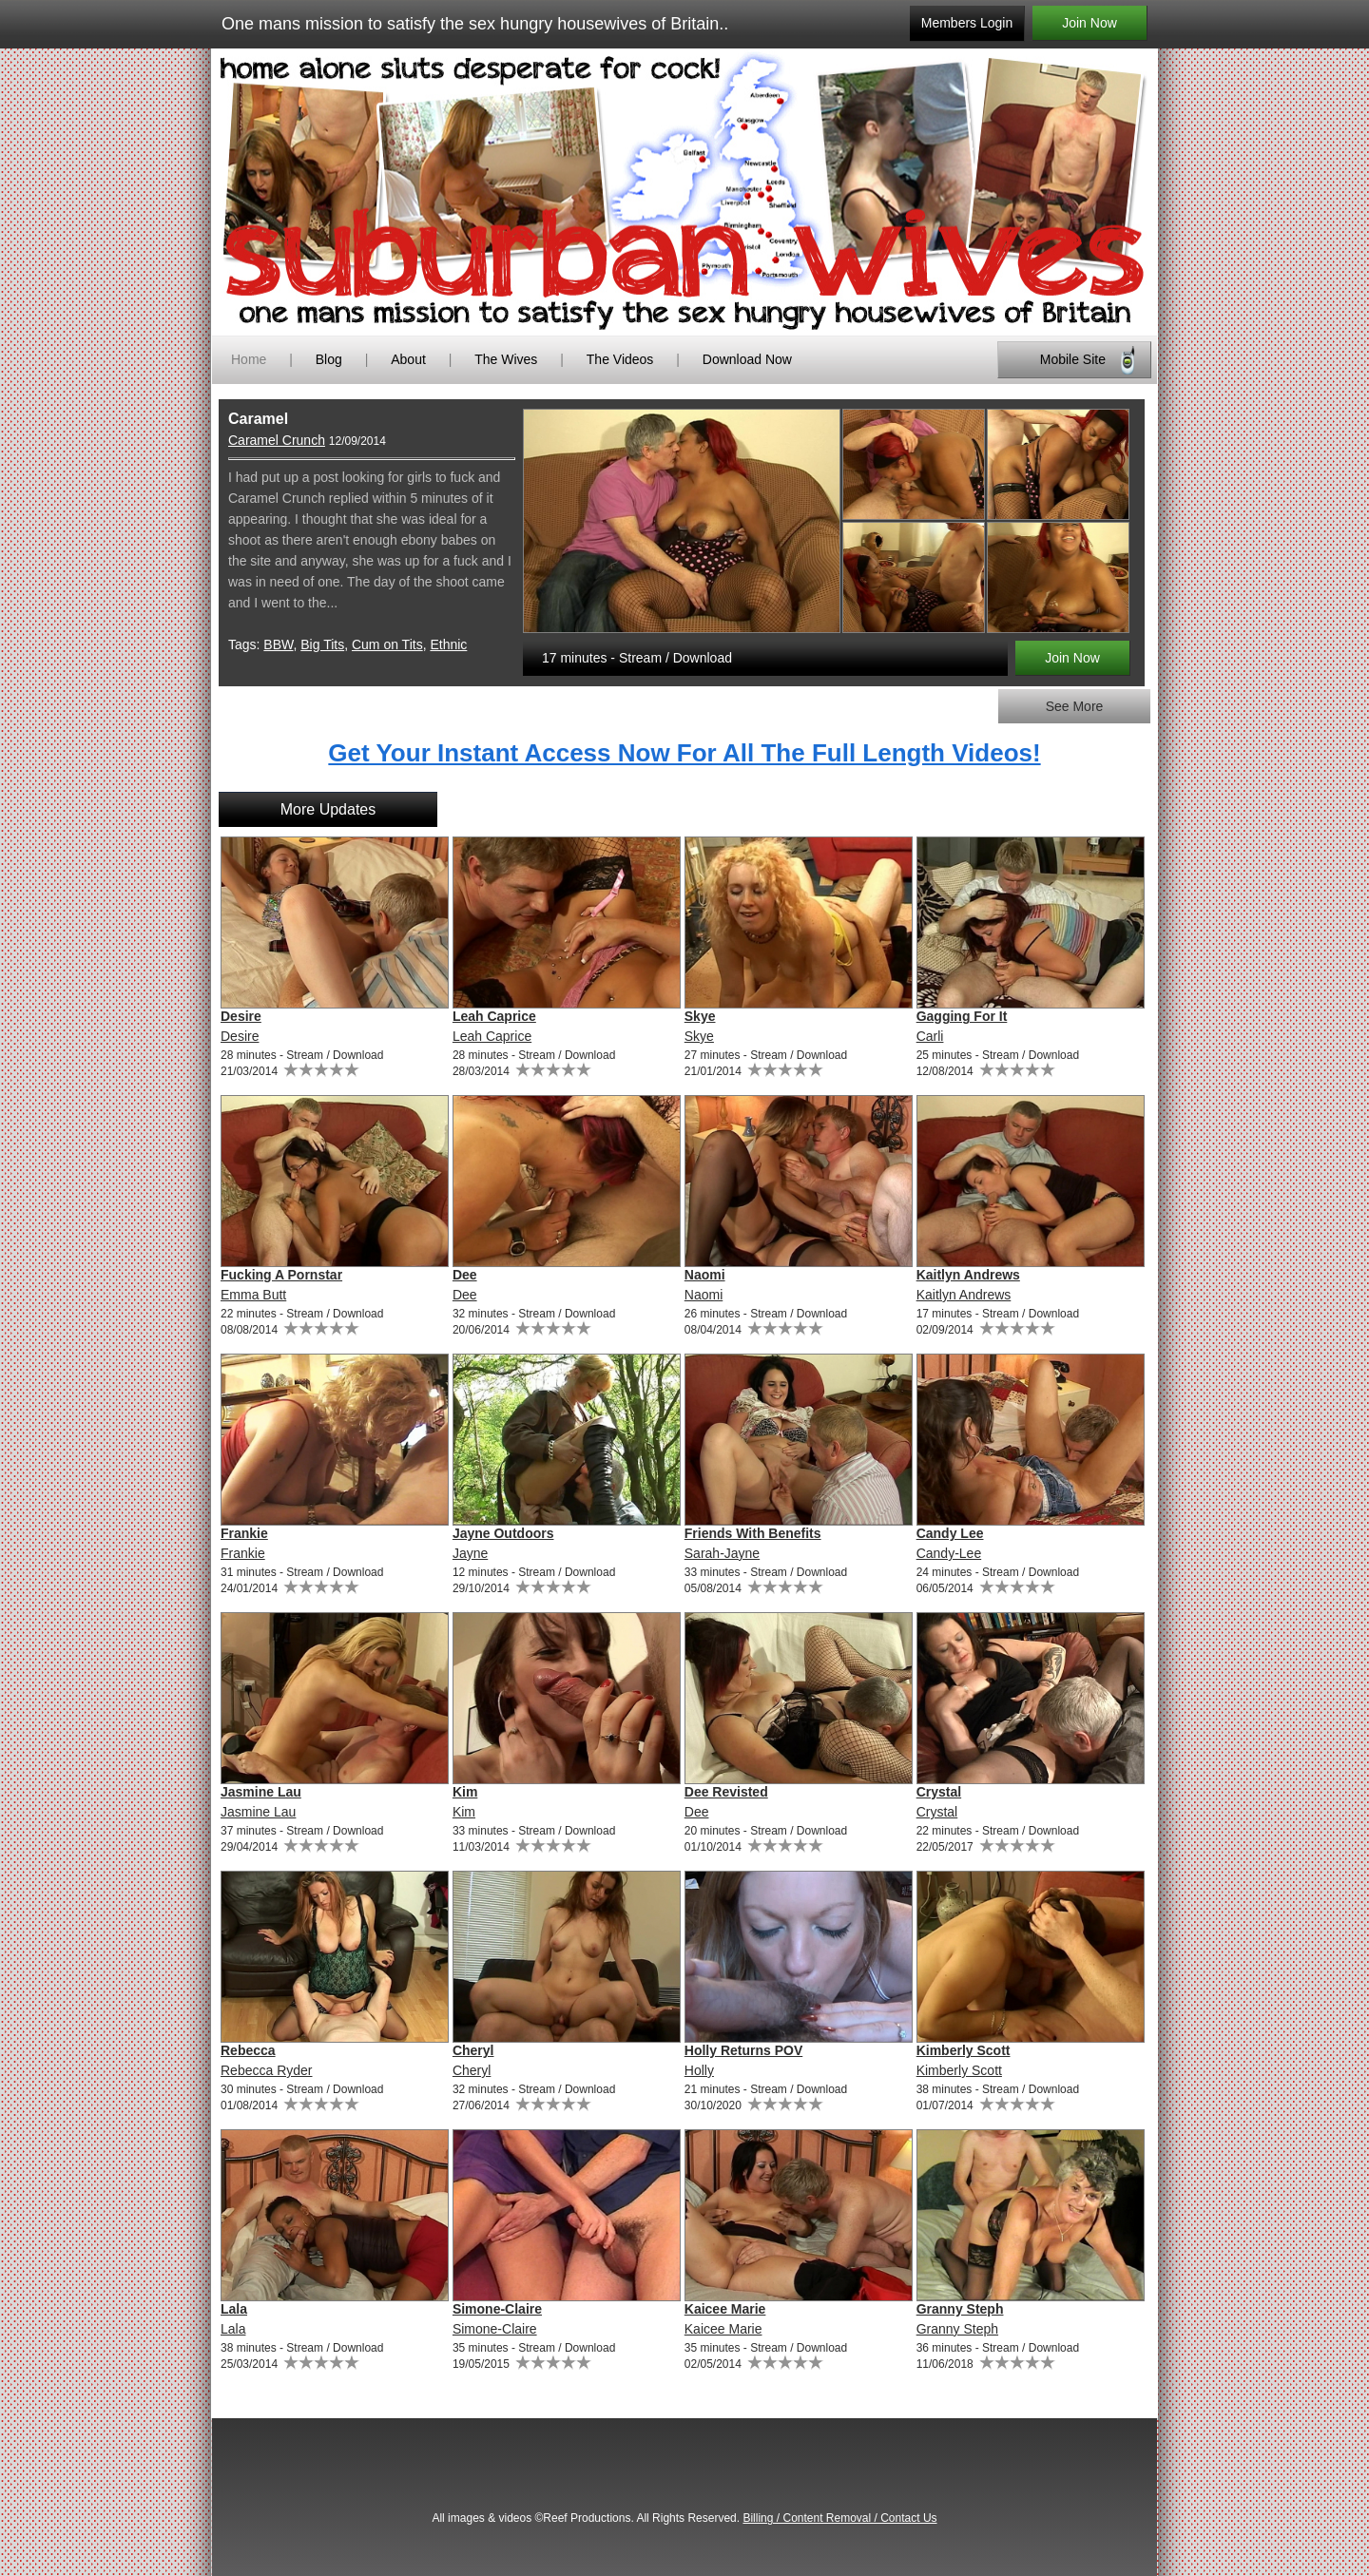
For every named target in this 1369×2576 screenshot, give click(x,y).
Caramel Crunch (276, 440)
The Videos (620, 359)
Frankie (244, 1533)
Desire (241, 1016)
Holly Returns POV (743, 2050)
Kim (465, 1791)
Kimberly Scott (963, 2050)
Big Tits (322, 644)
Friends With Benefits (752, 1533)
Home (248, 359)
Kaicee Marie (725, 2308)
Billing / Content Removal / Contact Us (839, 2518)
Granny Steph (960, 2308)
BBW (278, 644)
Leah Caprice (494, 1016)
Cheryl (473, 2050)
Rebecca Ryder (267, 2070)
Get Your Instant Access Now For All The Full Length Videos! (684, 753)
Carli (930, 1036)
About (410, 359)
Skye (700, 1016)
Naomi (704, 1274)
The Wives (505, 359)
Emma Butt (253, 1294)
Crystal (938, 1791)
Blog (329, 359)
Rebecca (248, 2050)
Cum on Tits (387, 644)
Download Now (747, 359)
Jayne (470, 1553)
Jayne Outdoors (503, 1533)
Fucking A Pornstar (281, 1274)
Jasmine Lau (261, 1791)
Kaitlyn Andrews (968, 1274)
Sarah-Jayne (722, 1553)
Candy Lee (950, 1533)
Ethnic (448, 644)
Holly (699, 2070)
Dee (465, 1274)
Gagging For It (962, 1016)
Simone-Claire (497, 2308)
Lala (234, 2308)
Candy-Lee (949, 1553)
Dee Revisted (726, 1791)
